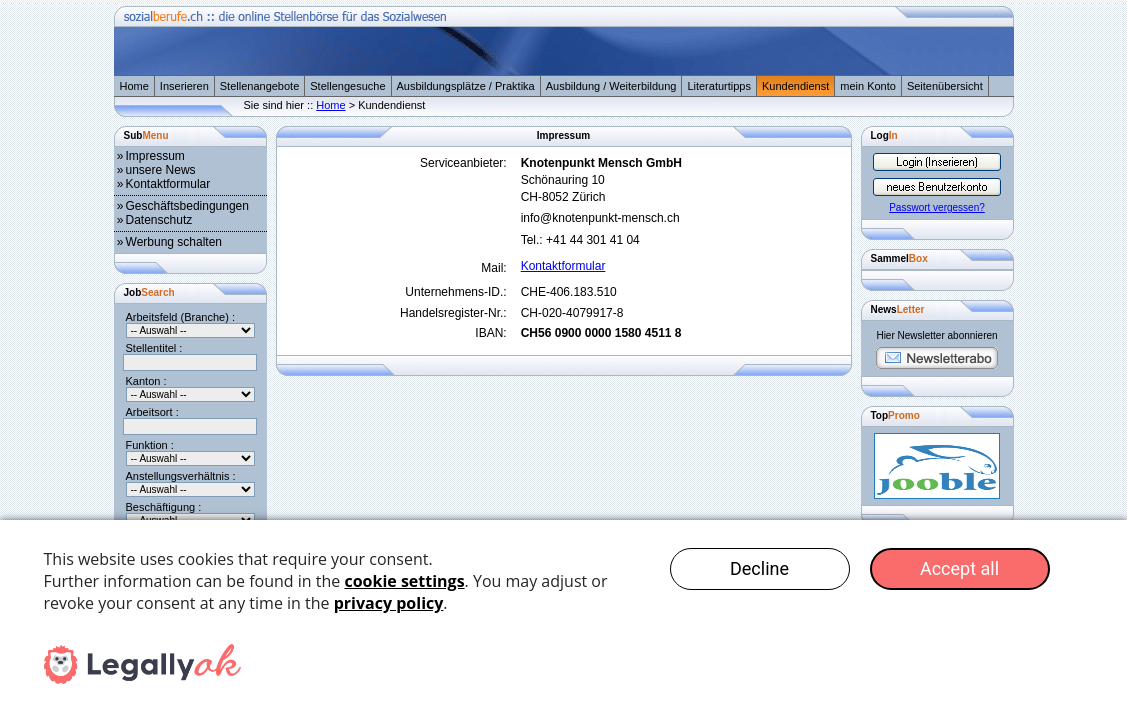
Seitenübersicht (945, 86)
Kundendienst (795, 86)
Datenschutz (159, 220)
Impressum (155, 156)
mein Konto (868, 86)
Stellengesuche (347, 86)
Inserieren (184, 86)
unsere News (161, 170)
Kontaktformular (168, 184)
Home (134, 86)
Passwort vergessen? (937, 207)
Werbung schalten (174, 242)
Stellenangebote (260, 86)
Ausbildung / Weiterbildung (611, 86)
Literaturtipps (719, 86)
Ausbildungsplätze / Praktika (466, 86)
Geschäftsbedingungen (187, 206)
